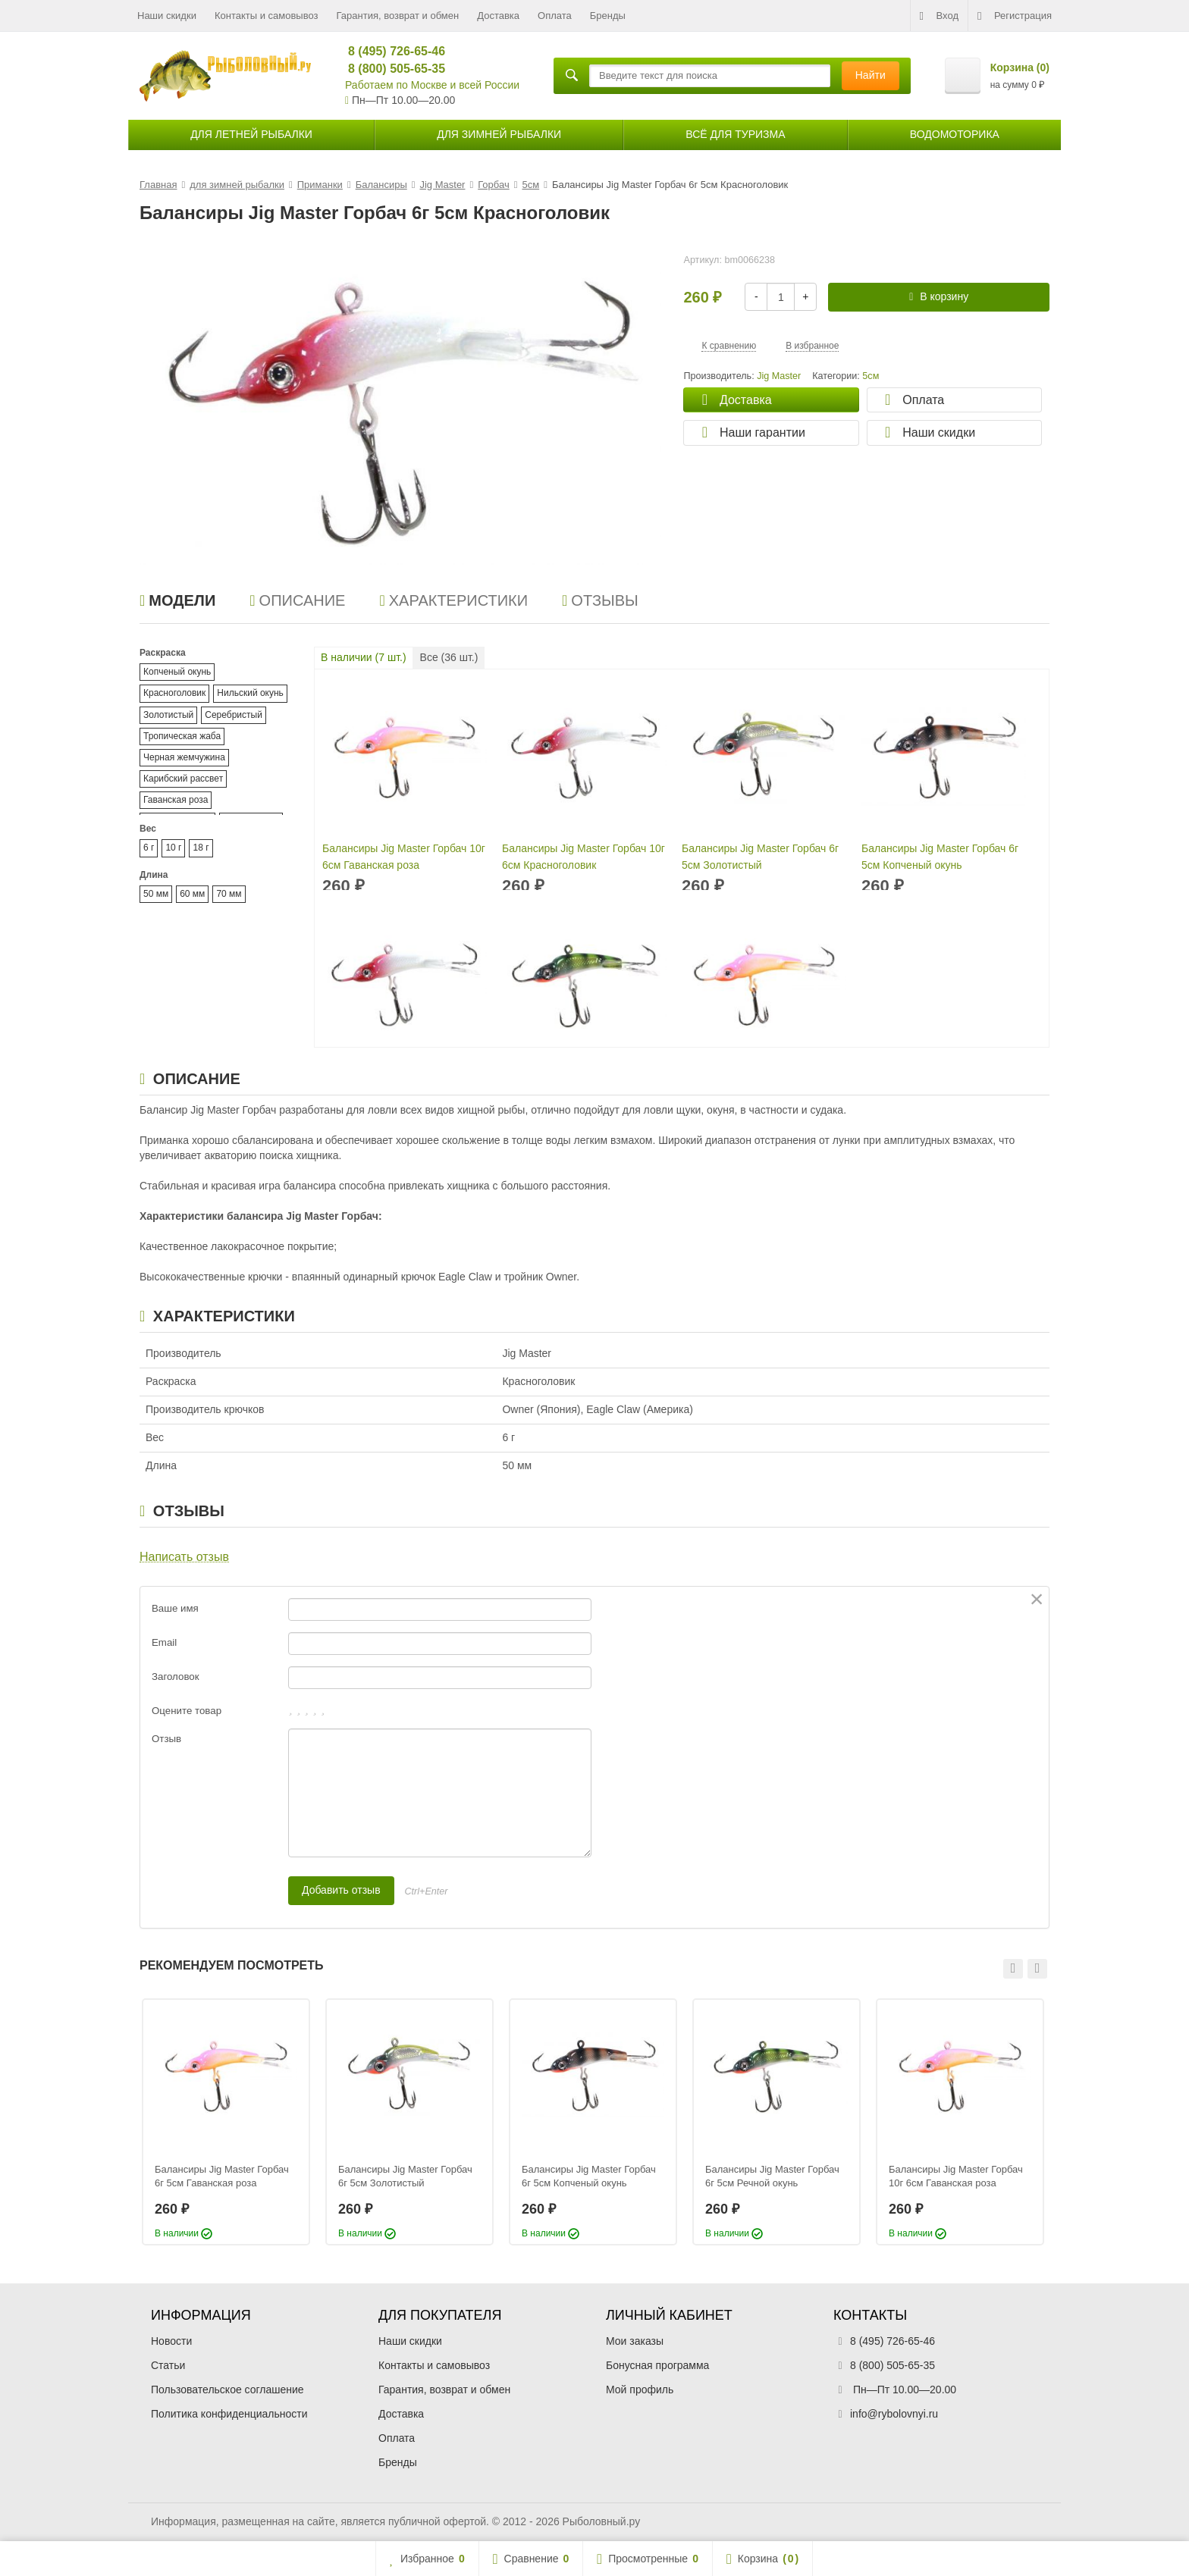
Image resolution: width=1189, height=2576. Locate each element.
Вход (939, 16)
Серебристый (233, 715)
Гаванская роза (175, 799)
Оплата (555, 15)
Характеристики (453, 600)
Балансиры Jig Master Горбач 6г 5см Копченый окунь (939, 856)
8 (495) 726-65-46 (390, 51)
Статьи (168, 2365)
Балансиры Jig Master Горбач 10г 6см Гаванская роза (403, 856)
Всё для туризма (735, 134)
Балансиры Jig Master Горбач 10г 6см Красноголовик (583, 856)
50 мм (155, 893)
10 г (173, 847)
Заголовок (175, 1676)
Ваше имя (175, 1608)
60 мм (192, 893)
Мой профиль (639, 2389)
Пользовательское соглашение (227, 2389)
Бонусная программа (657, 2365)
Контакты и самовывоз (266, 15)
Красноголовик (174, 693)
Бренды (608, 15)
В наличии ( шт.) (363, 657)
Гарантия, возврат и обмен (398, 15)
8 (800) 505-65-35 (390, 68)
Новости (171, 2341)
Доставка (498, 15)
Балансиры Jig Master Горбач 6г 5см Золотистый (760, 856)
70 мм (228, 893)
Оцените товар (186, 1710)
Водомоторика (954, 134)
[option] (226, 2122)
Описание (297, 600)
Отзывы (600, 600)
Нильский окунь (250, 693)
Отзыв (166, 1738)
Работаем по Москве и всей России (432, 85)
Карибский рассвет (183, 778)
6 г (148, 847)
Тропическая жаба (182, 736)
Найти (870, 75)
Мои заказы (635, 2341)
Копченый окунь (177, 671)
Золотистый (168, 715)
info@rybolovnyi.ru (894, 2414)
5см (870, 376)
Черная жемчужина (184, 757)
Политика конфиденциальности (229, 2414)
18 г (201, 847)
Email (164, 1642)
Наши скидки (166, 15)
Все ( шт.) (449, 657)
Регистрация (1014, 16)
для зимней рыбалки (499, 134)
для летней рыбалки (251, 134)
